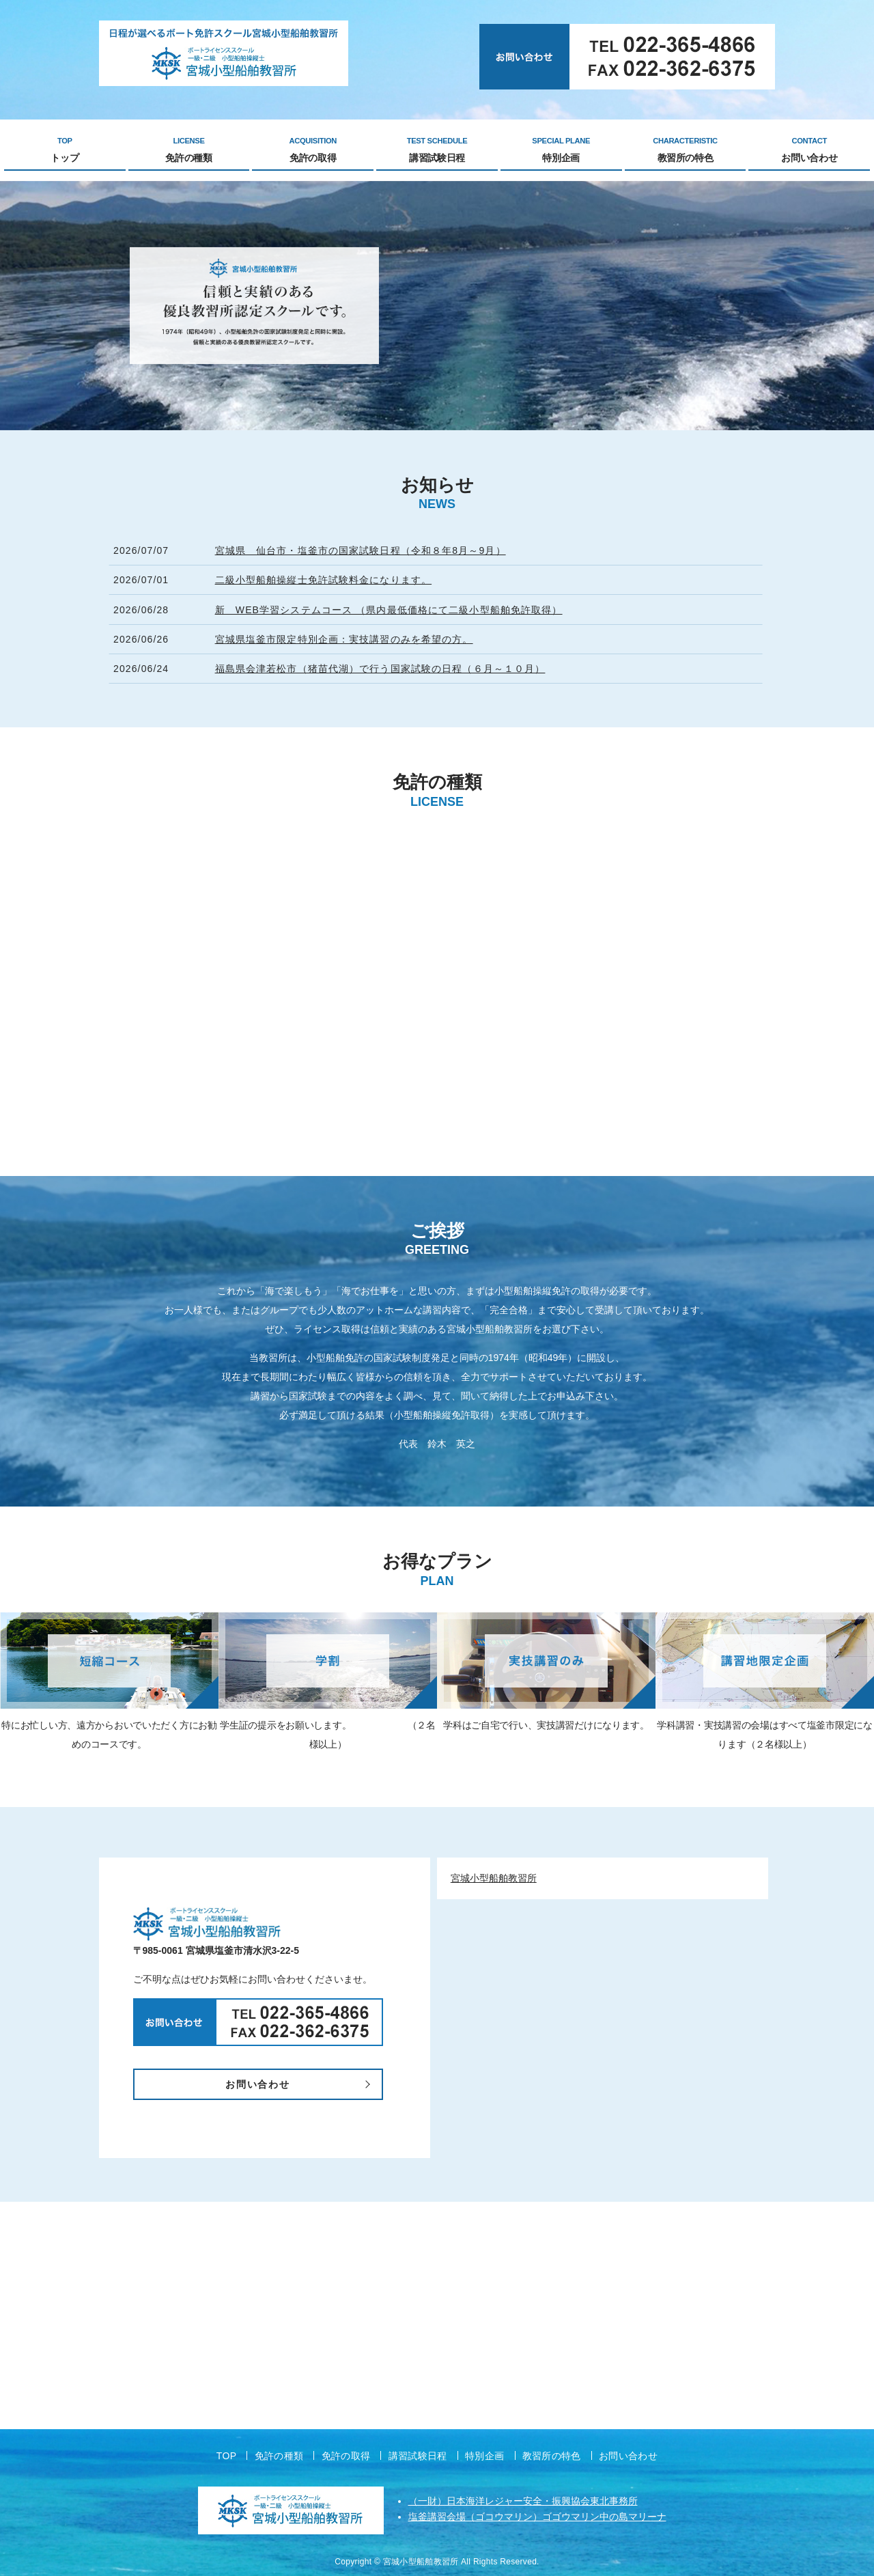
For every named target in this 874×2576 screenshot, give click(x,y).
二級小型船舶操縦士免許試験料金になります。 (323, 579)
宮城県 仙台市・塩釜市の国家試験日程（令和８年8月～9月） (360, 550)
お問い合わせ (809, 150)
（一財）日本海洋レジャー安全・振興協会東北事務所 (523, 2500)
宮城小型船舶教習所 (494, 1878)
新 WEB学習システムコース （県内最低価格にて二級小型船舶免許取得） (389, 609)
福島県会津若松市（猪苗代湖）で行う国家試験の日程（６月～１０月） (380, 668)
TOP (226, 2455)
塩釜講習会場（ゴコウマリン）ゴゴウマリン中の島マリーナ (537, 2516)
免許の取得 (313, 150)
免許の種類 (189, 150)
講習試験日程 (437, 150)
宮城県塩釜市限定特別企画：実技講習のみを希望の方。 (344, 639)
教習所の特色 (685, 150)
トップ (65, 150)
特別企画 (561, 150)
